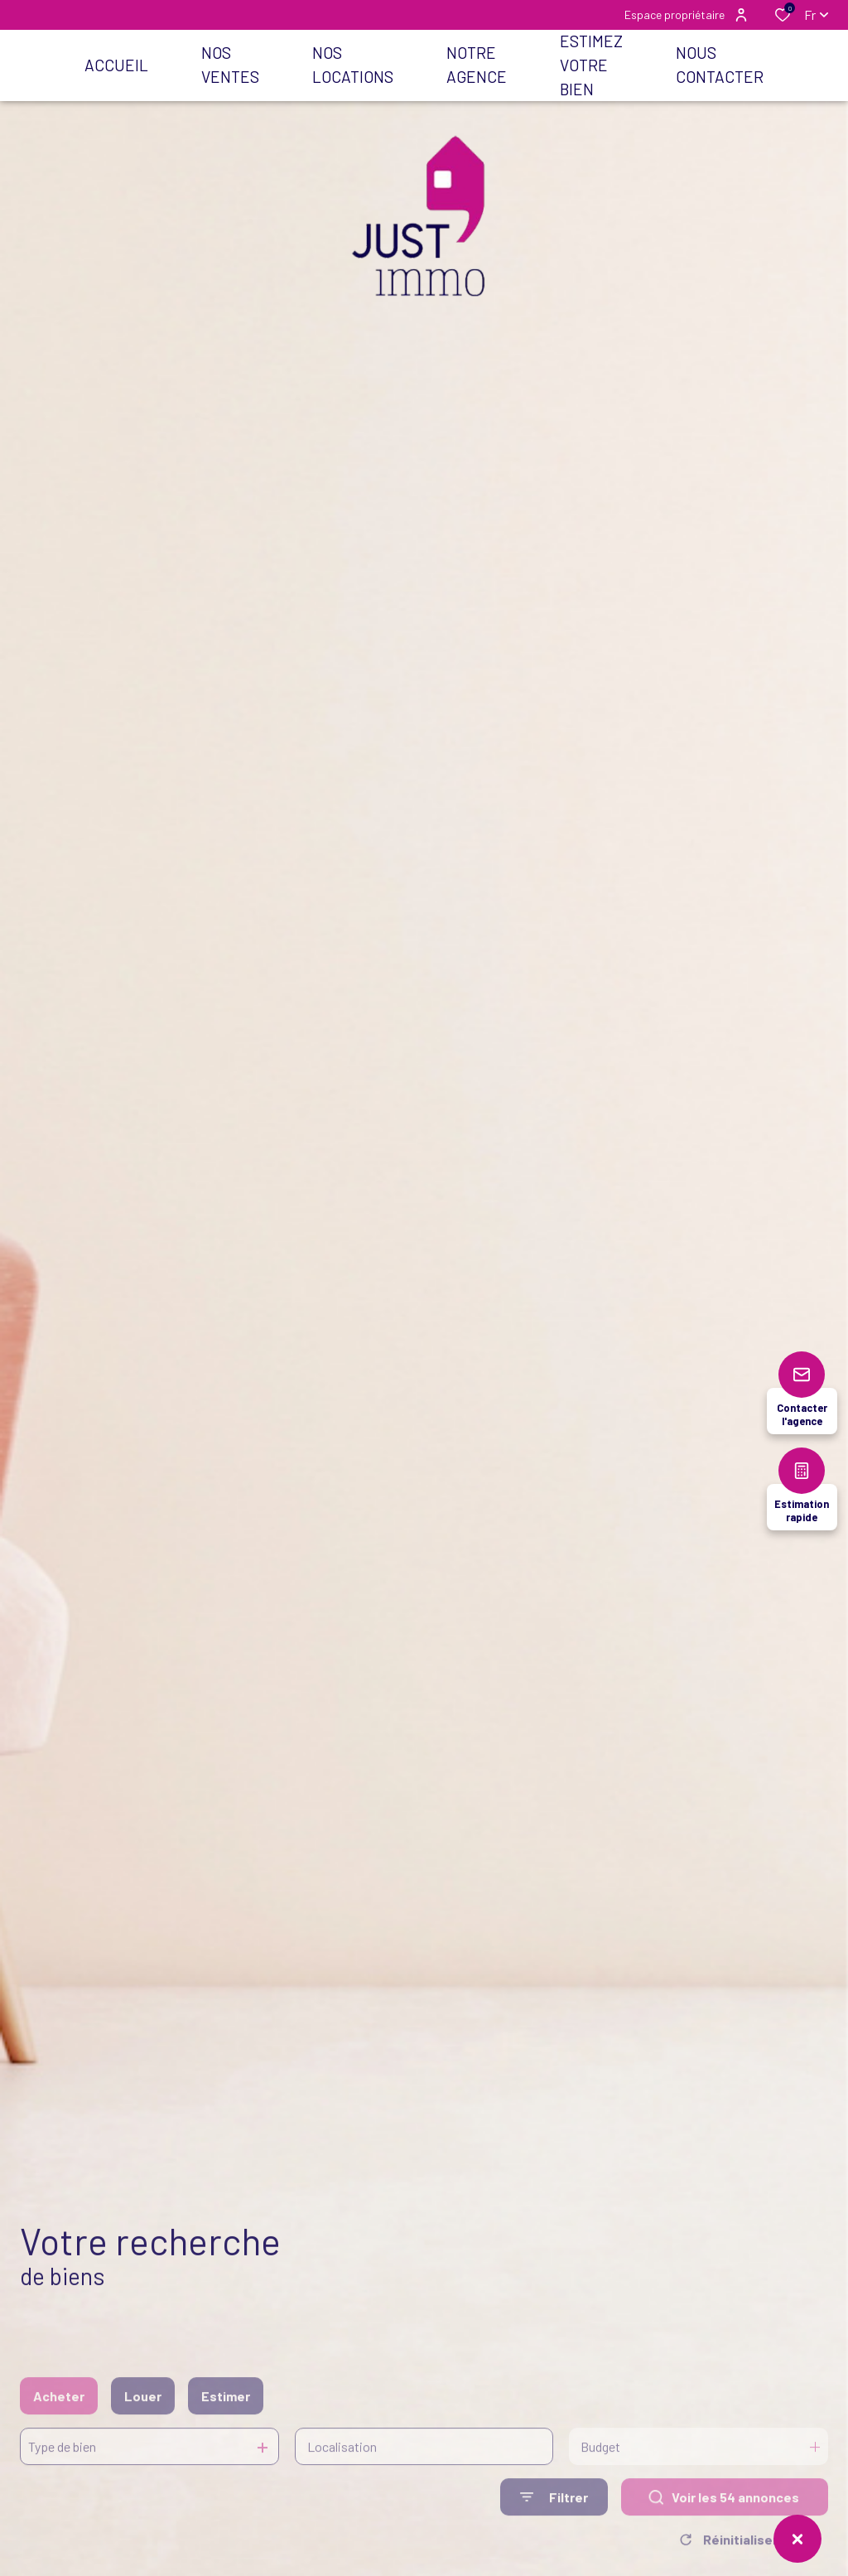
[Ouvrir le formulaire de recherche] (554, 2520)
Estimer (225, 2418)
